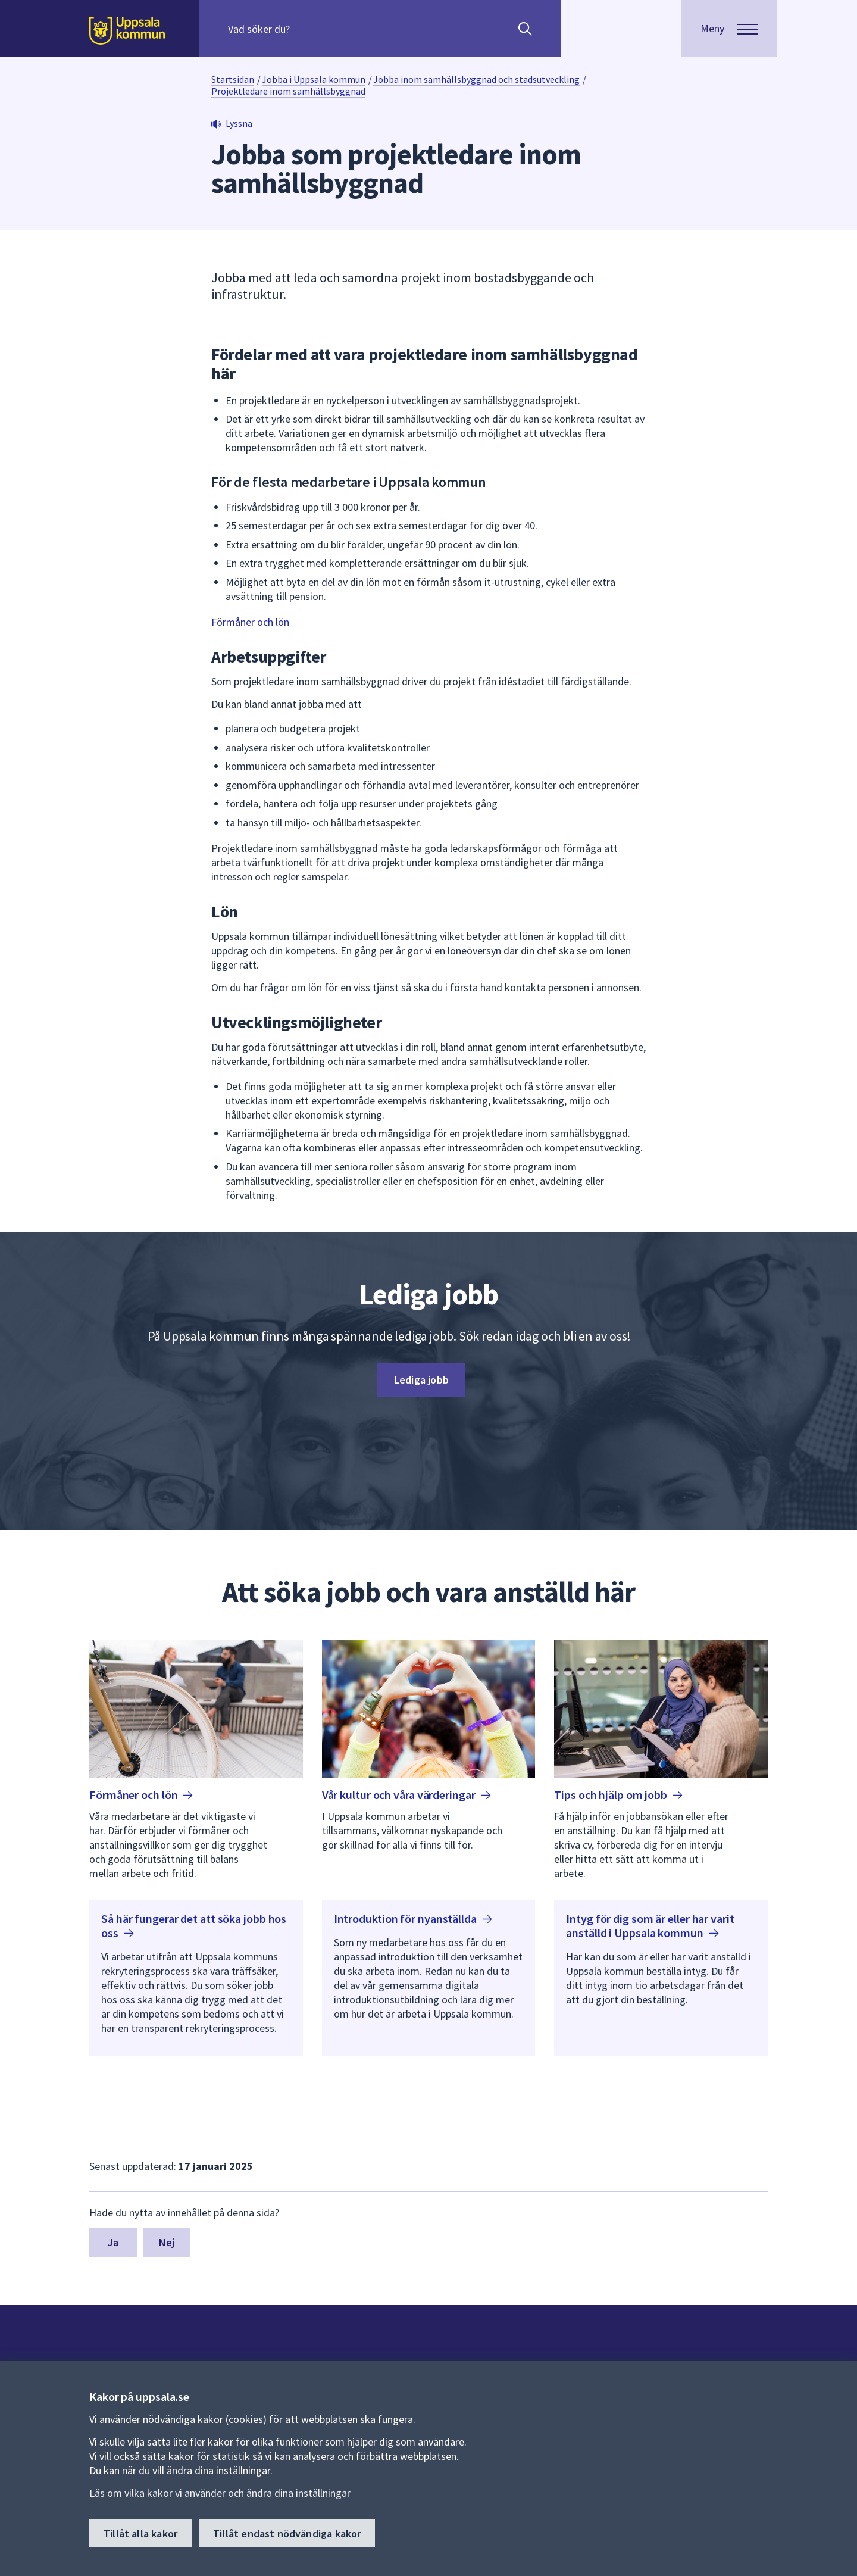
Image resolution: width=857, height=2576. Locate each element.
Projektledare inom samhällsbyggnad (288, 91)
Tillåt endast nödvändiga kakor (287, 2533)
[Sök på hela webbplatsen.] (304, 28)
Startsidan (232, 79)
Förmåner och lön (250, 622)
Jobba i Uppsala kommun (313, 79)
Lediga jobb (421, 1380)
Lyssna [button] (239, 123)
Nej (167, 2242)
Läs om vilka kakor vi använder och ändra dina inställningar (220, 2493)
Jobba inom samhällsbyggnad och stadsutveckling (476, 79)
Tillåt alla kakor (140, 2533)
